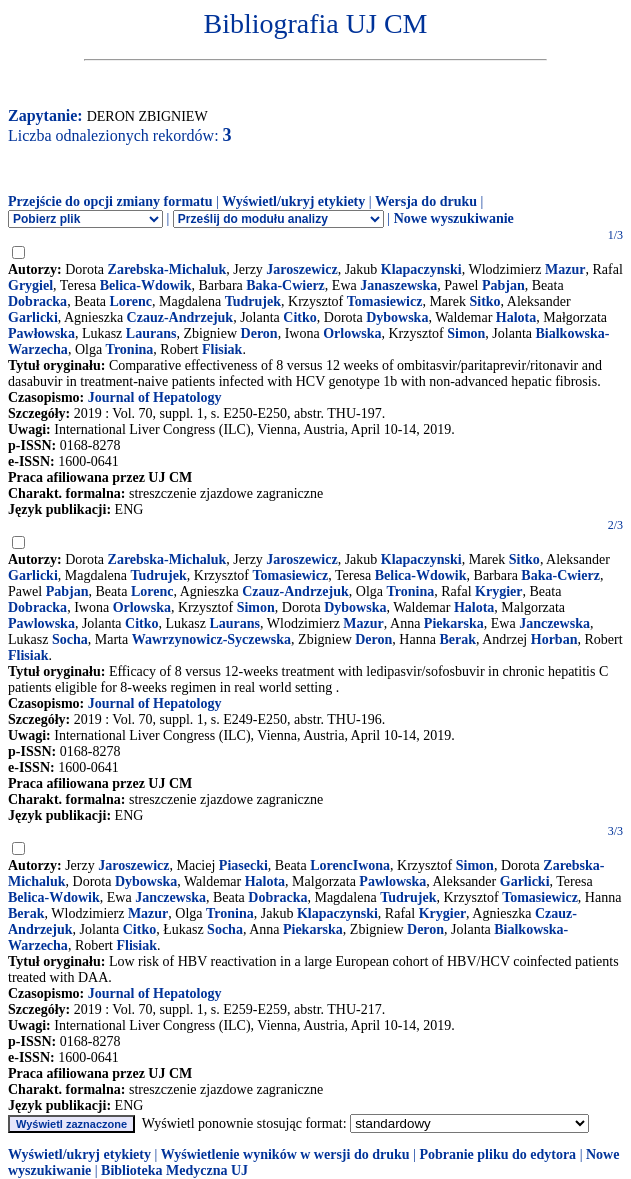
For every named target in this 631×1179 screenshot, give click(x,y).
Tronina (130, 349)
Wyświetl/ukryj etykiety (293, 201)
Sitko (484, 301)
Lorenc (131, 301)
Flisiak (222, 349)
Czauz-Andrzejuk (180, 317)
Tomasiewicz (385, 301)
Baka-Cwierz (285, 285)
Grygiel (30, 285)
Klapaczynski (421, 269)
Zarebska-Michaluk (167, 269)
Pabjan (503, 285)
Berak (457, 639)
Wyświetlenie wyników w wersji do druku (285, 1154)
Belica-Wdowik (146, 285)
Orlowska (352, 333)
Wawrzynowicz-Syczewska (211, 639)
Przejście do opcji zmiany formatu (110, 201)
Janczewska (554, 623)
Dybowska (397, 317)
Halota (516, 317)
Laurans (151, 333)
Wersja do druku (426, 201)
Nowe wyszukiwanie (454, 218)
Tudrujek (253, 301)
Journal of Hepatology (155, 397)
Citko (299, 317)
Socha (70, 639)
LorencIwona (350, 865)
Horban (554, 639)
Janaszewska (398, 285)
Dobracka (37, 301)
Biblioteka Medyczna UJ (174, 1170)
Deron (259, 333)
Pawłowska (41, 333)
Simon (466, 333)
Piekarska (454, 623)
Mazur (565, 269)
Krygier (498, 591)
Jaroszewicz (301, 269)
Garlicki (33, 317)
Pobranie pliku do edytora (497, 1154)
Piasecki (243, 865)
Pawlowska (41, 623)
